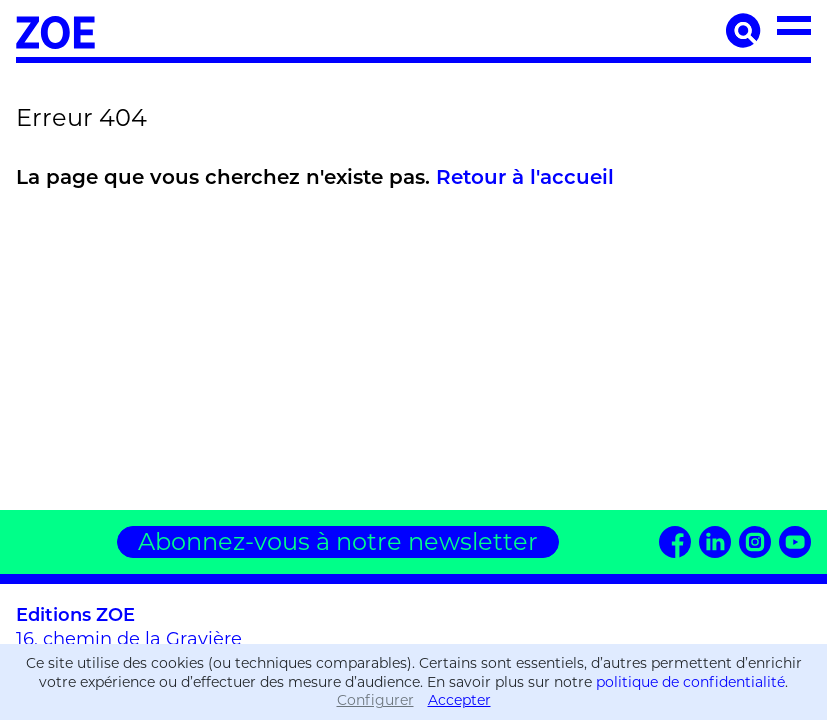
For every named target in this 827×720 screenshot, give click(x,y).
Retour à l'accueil (525, 177)
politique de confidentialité (690, 682)
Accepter (459, 700)
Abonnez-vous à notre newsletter (338, 541)
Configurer (375, 700)
